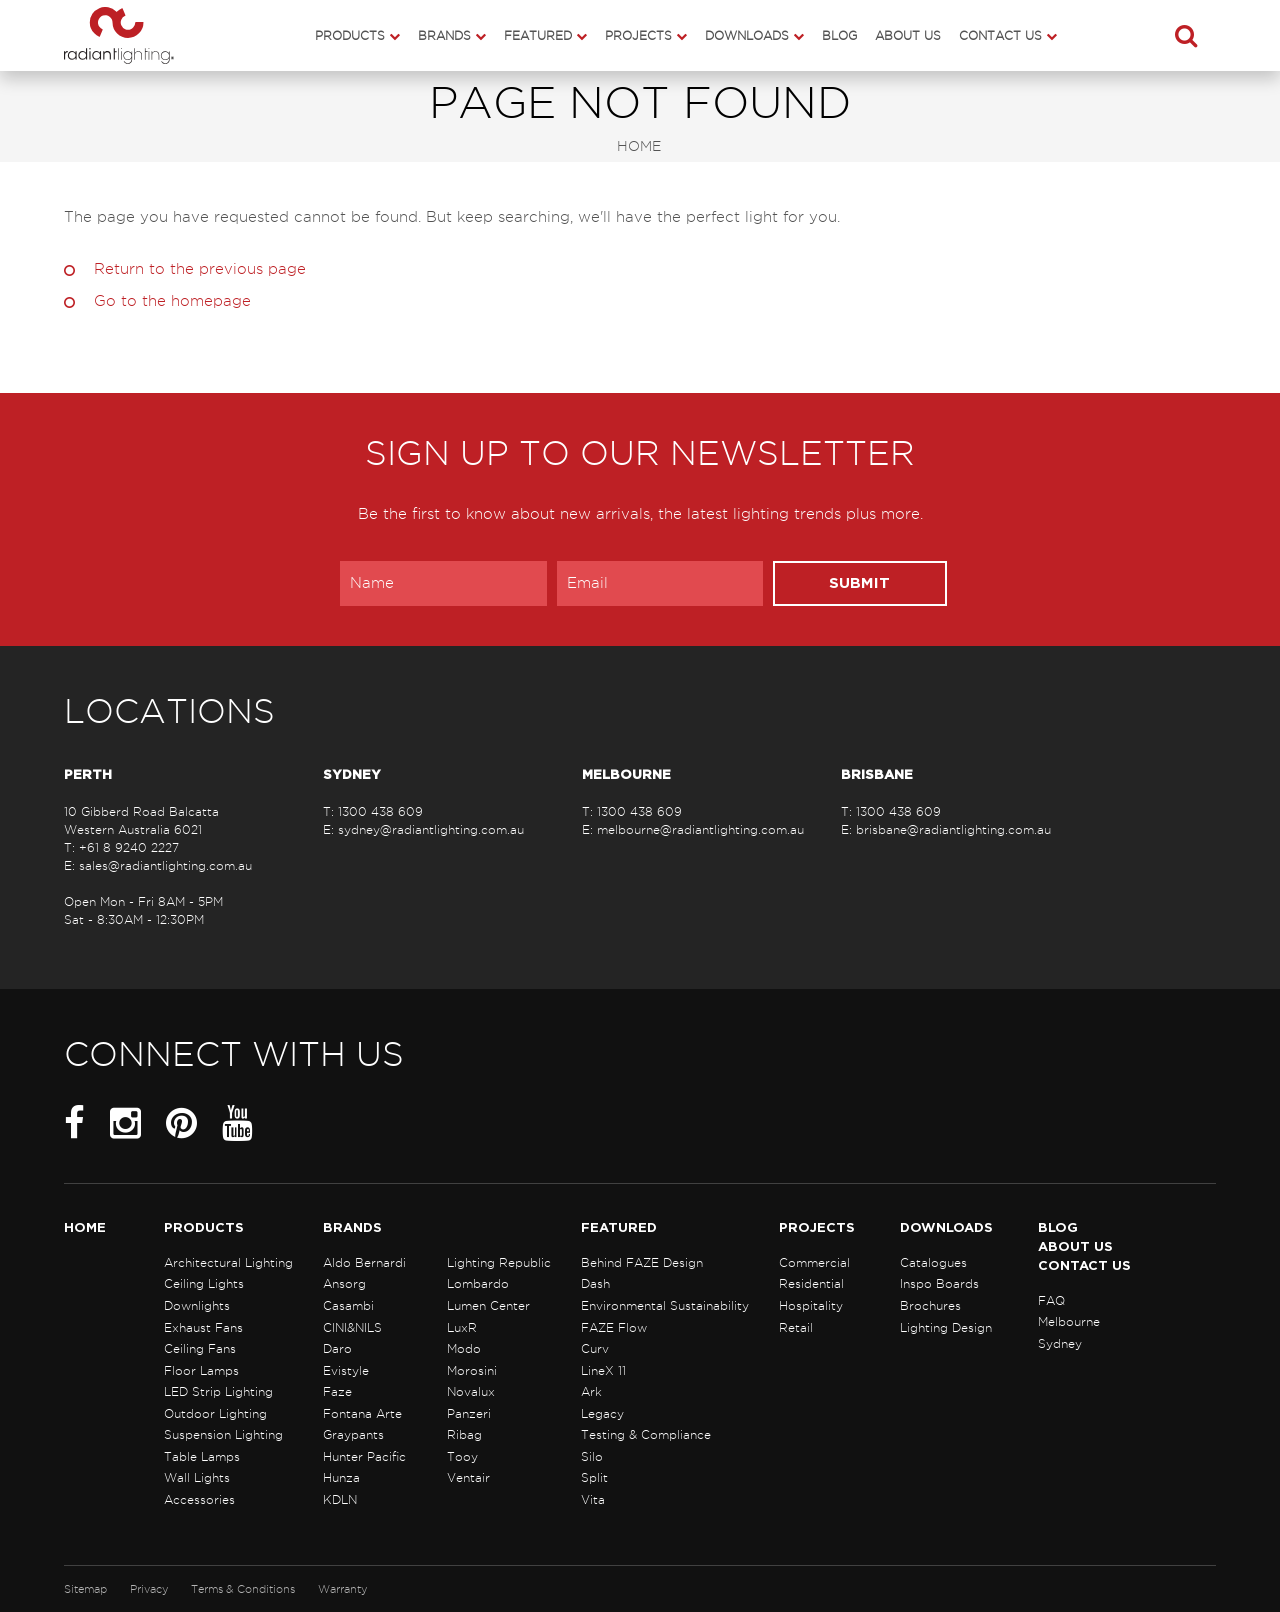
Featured (538, 35)
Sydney (1060, 1343)
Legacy (602, 1413)
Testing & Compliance (646, 1434)
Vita (593, 1499)
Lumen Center (488, 1305)
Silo (592, 1456)
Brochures (930, 1305)
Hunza (341, 1477)
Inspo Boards (939, 1283)
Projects (638, 35)
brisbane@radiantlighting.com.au (953, 829)
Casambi (348, 1305)
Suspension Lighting (223, 1434)
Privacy (149, 1589)
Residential (811, 1283)
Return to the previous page (200, 269)
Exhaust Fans (203, 1327)
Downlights (197, 1305)
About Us (908, 35)
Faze (337, 1391)
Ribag (464, 1434)
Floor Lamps (201, 1370)
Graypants (353, 1434)
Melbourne (1069, 1321)
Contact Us (1000, 35)
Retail (796, 1327)
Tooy (462, 1456)
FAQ (1051, 1300)
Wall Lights (197, 1477)
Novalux (471, 1391)
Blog (839, 35)
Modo (464, 1348)
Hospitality (811, 1305)
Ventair (468, 1477)
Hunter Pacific (364, 1456)
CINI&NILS (352, 1327)
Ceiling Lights (204, 1283)
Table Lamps (202, 1456)
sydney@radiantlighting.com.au (431, 829)
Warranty (342, 1589)
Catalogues (933, 1262)
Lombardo (478, 1283)
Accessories (199, 1499)
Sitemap (85, 1589)
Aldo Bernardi (364, 1262)
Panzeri (469, 1413)
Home (639, 146)
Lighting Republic (499, 1262)
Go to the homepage (172, 301)
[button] (1186, 35)
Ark (591, 1391)
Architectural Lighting (228, 1262)
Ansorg (344, 1283)
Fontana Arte (362, 1413)
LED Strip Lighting (218, 1391)
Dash (595, 1283)
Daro (337, 1348)
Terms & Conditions (243, 1589)
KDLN (340, 1499)
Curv (595, 1348)
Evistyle (346, 1370)
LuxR (462, 1327)
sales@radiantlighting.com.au (165, 865)
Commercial (814, 1262)
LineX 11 (603, 1370)
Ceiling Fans (200, 1348)
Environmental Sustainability (665, 1305)
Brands (444, 35)
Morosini (472, 1370)
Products (350, 35)
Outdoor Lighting (215, 1413)
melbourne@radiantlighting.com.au (700, 829)
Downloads (747, 35)
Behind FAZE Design (642, 1262)
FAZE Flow (614, 1327)
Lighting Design (946, 1327)
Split (594, 1477)
